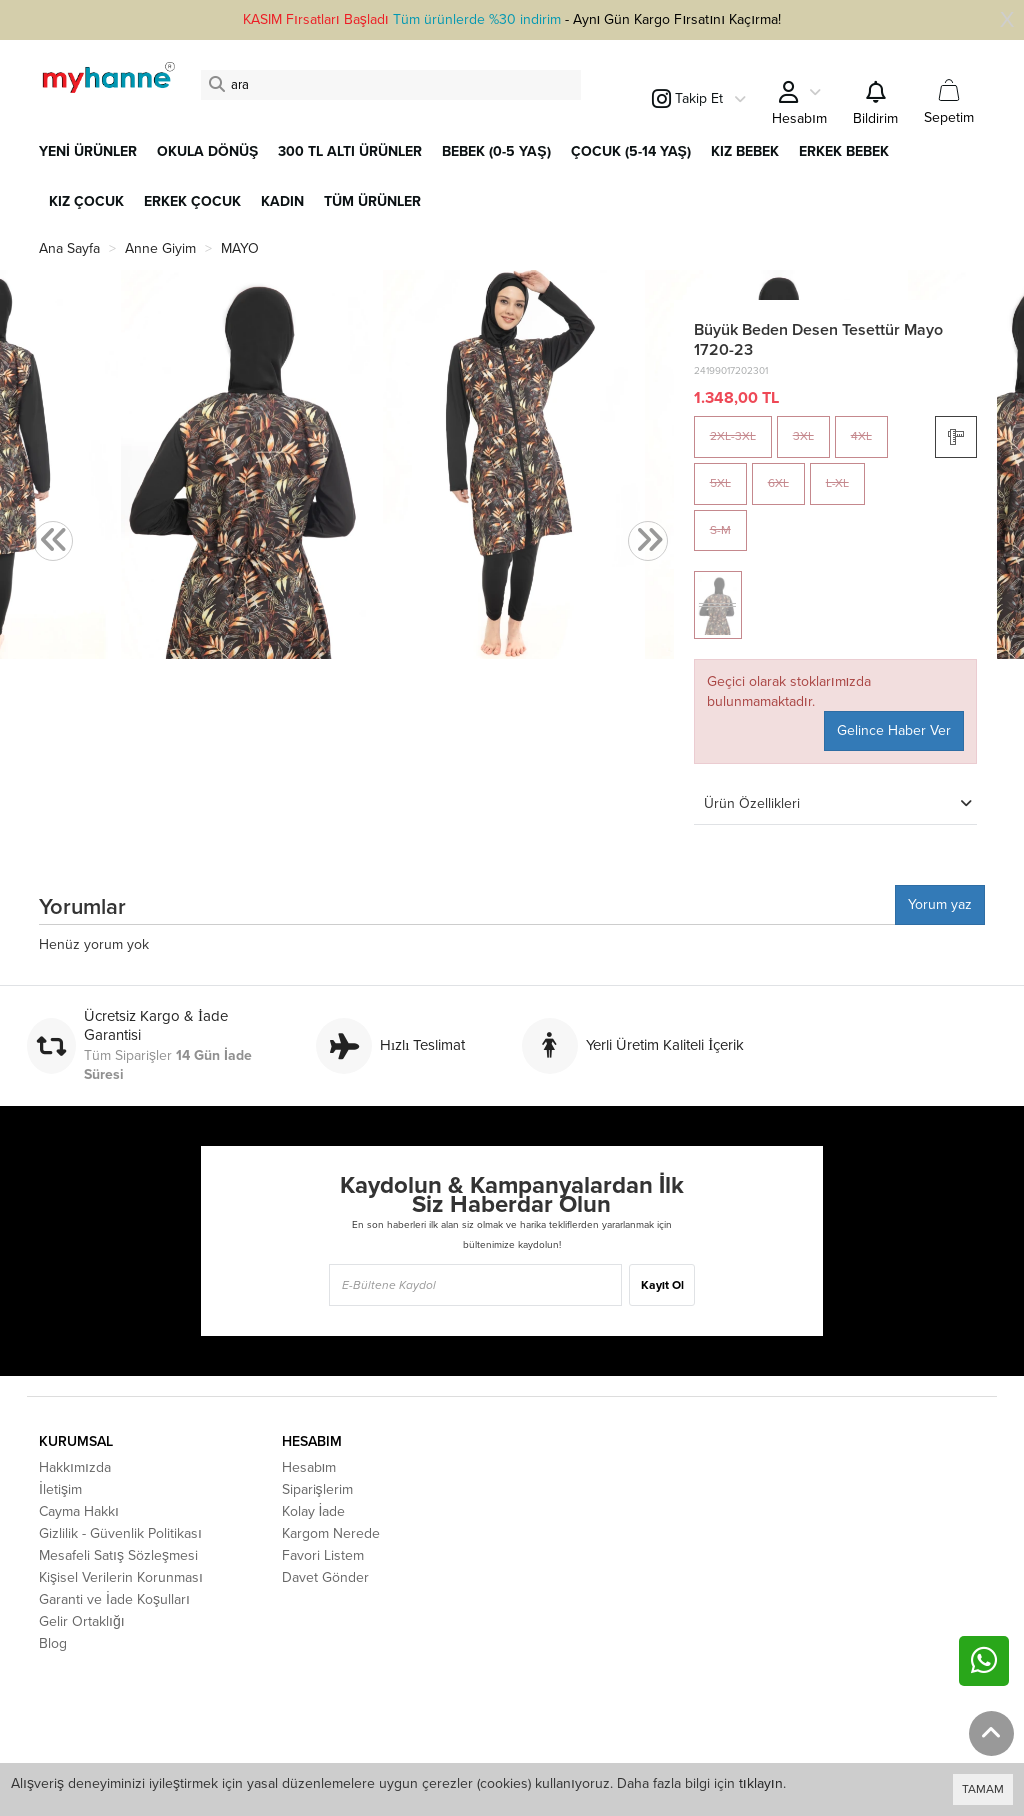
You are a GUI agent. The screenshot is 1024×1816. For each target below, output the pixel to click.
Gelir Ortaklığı (82, 1621)
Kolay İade (314, 1511)
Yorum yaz (940, 904)
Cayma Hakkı (79, 1511)
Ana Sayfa (69, 248)
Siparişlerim (317, 1489)
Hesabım (309, 1467)
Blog (53, 1643)
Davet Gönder (325, 1577)
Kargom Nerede (331, 1533)
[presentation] (53, 541)
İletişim (60, 1489)
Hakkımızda (75, 1467)
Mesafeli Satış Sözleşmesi (118, 1555)
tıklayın (761, 1783)
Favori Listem (323, 1555)
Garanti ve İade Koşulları (114, 1599)
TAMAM (983, 1789)
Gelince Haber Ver (894, 730)
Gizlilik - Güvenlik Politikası (120, 1533)
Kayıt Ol (662, 1285)
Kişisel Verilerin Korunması (121, 1577)
